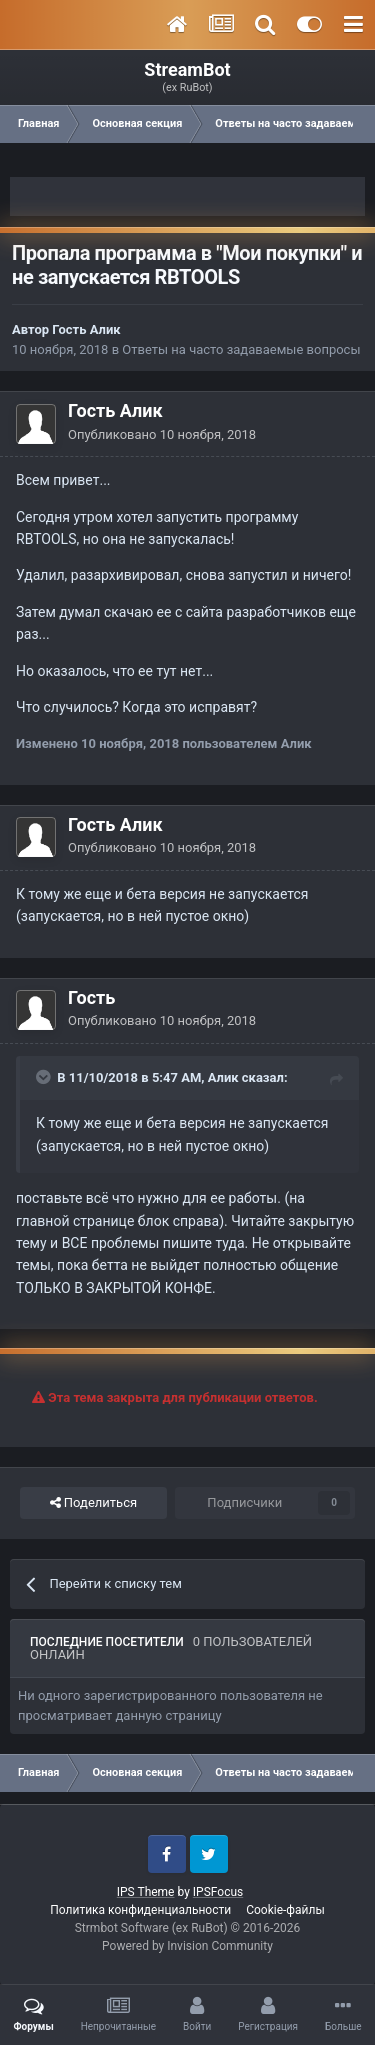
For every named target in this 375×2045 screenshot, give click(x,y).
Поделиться (93, 1503)
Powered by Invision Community (187, 1946)
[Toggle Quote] (45, 1077)
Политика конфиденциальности (140, 1910)
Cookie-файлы (285, 1910)
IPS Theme (146, 1892)
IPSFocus (218, 1892)
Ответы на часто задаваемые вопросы (241, 349)
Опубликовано (162, 434)
